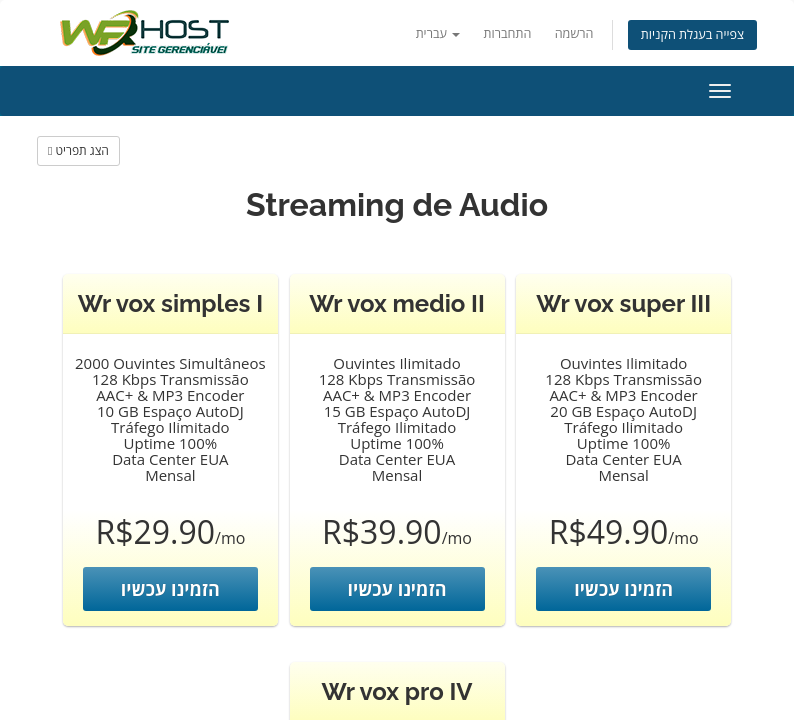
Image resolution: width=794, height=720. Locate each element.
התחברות (508, 33)
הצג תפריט (78, 150)
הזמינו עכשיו (170, 589)
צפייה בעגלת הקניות (692, 34)
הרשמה (574, 33)
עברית (438, 33)
